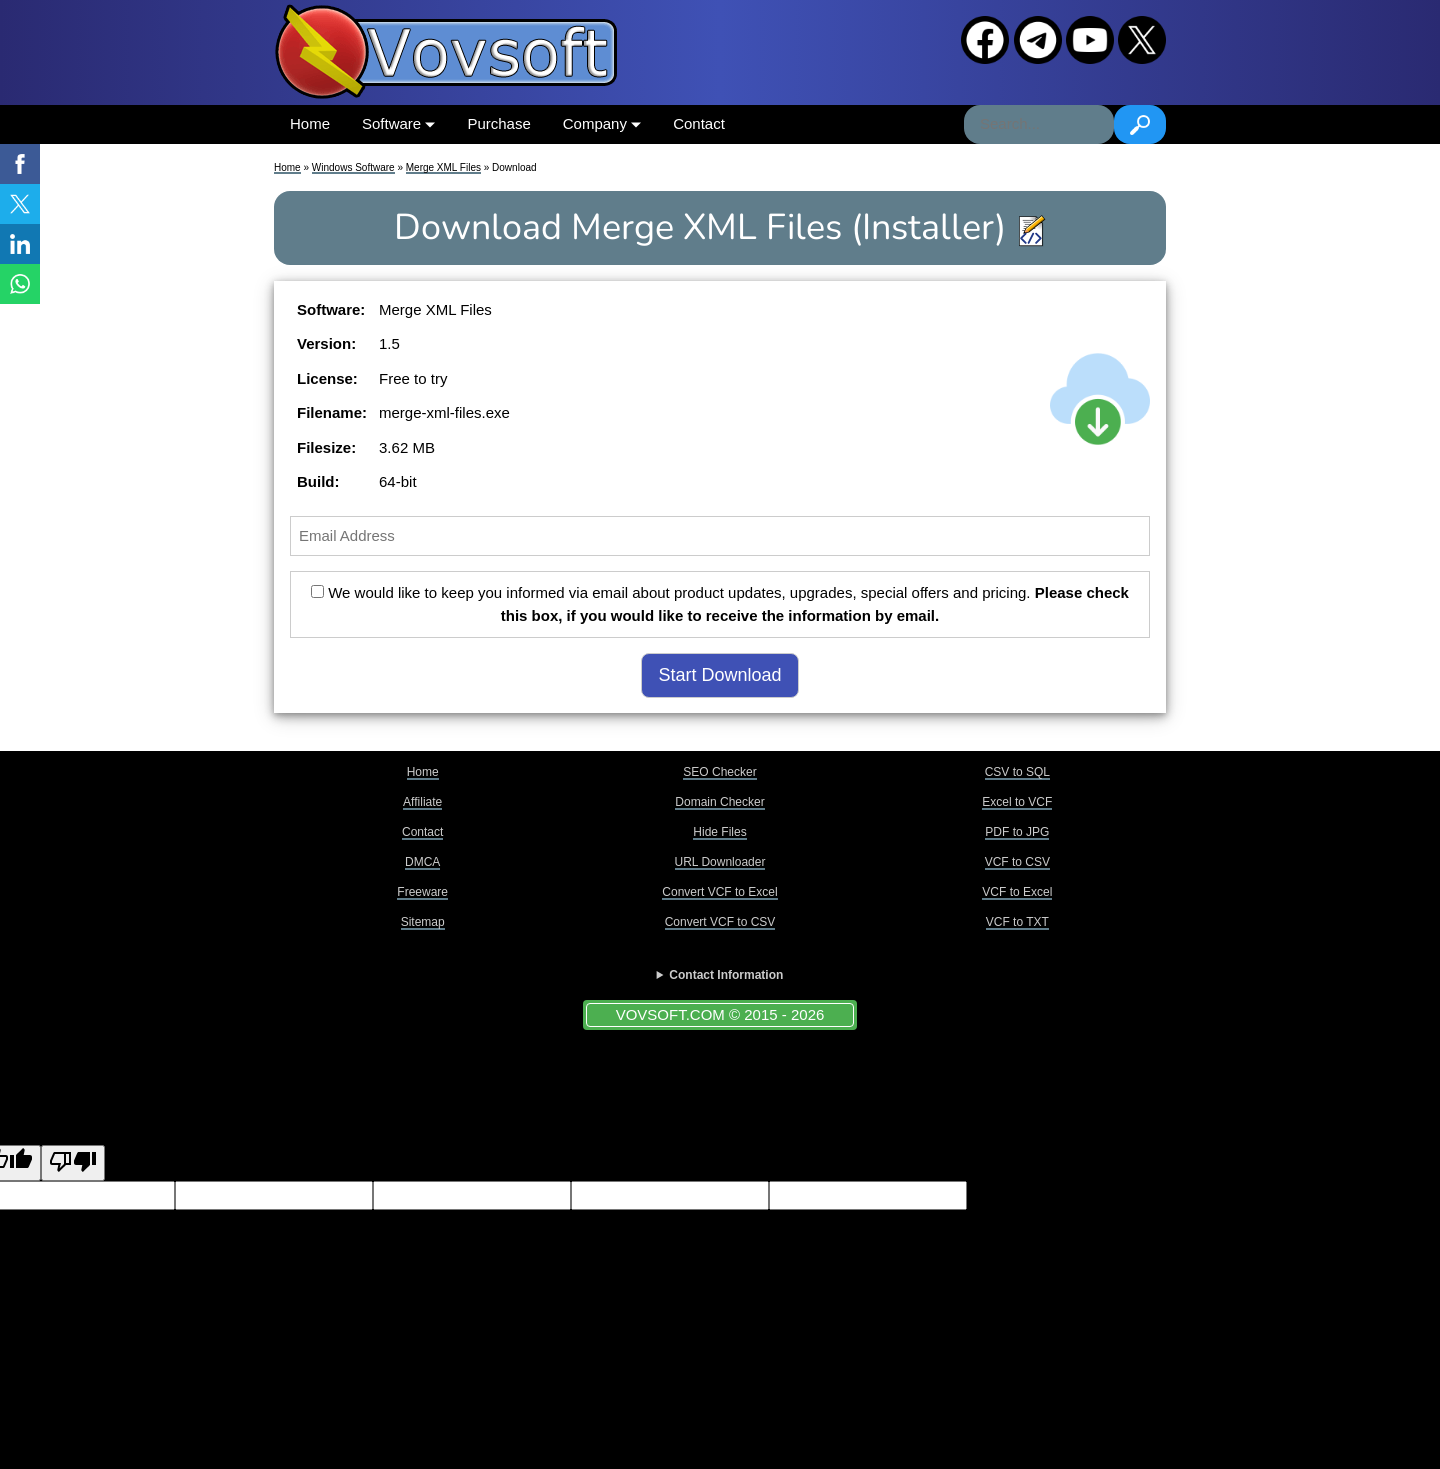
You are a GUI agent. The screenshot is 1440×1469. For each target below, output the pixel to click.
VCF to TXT (1017, 922)
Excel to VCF (1017, 802)
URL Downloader (720, 862)
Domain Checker (719, 802)
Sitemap (423, 922)
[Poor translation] (73, 1163)
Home (310, 123)
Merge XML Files (443, 167)
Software (398, 123)
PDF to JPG (1017, 832)
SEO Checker (719, 772)
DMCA (422, 862)
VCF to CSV (1017, 862)
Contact (699, 123)
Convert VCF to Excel (719, 892)
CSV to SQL (1017, 772)
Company (602, 123)
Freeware (422, 892)
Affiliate (422, 802)
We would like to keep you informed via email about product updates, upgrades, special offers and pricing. (720, 604)
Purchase (498, 123)
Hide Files (719, 832)
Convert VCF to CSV (720, 922)
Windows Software (353, 167)
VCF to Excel (1017, 892)
